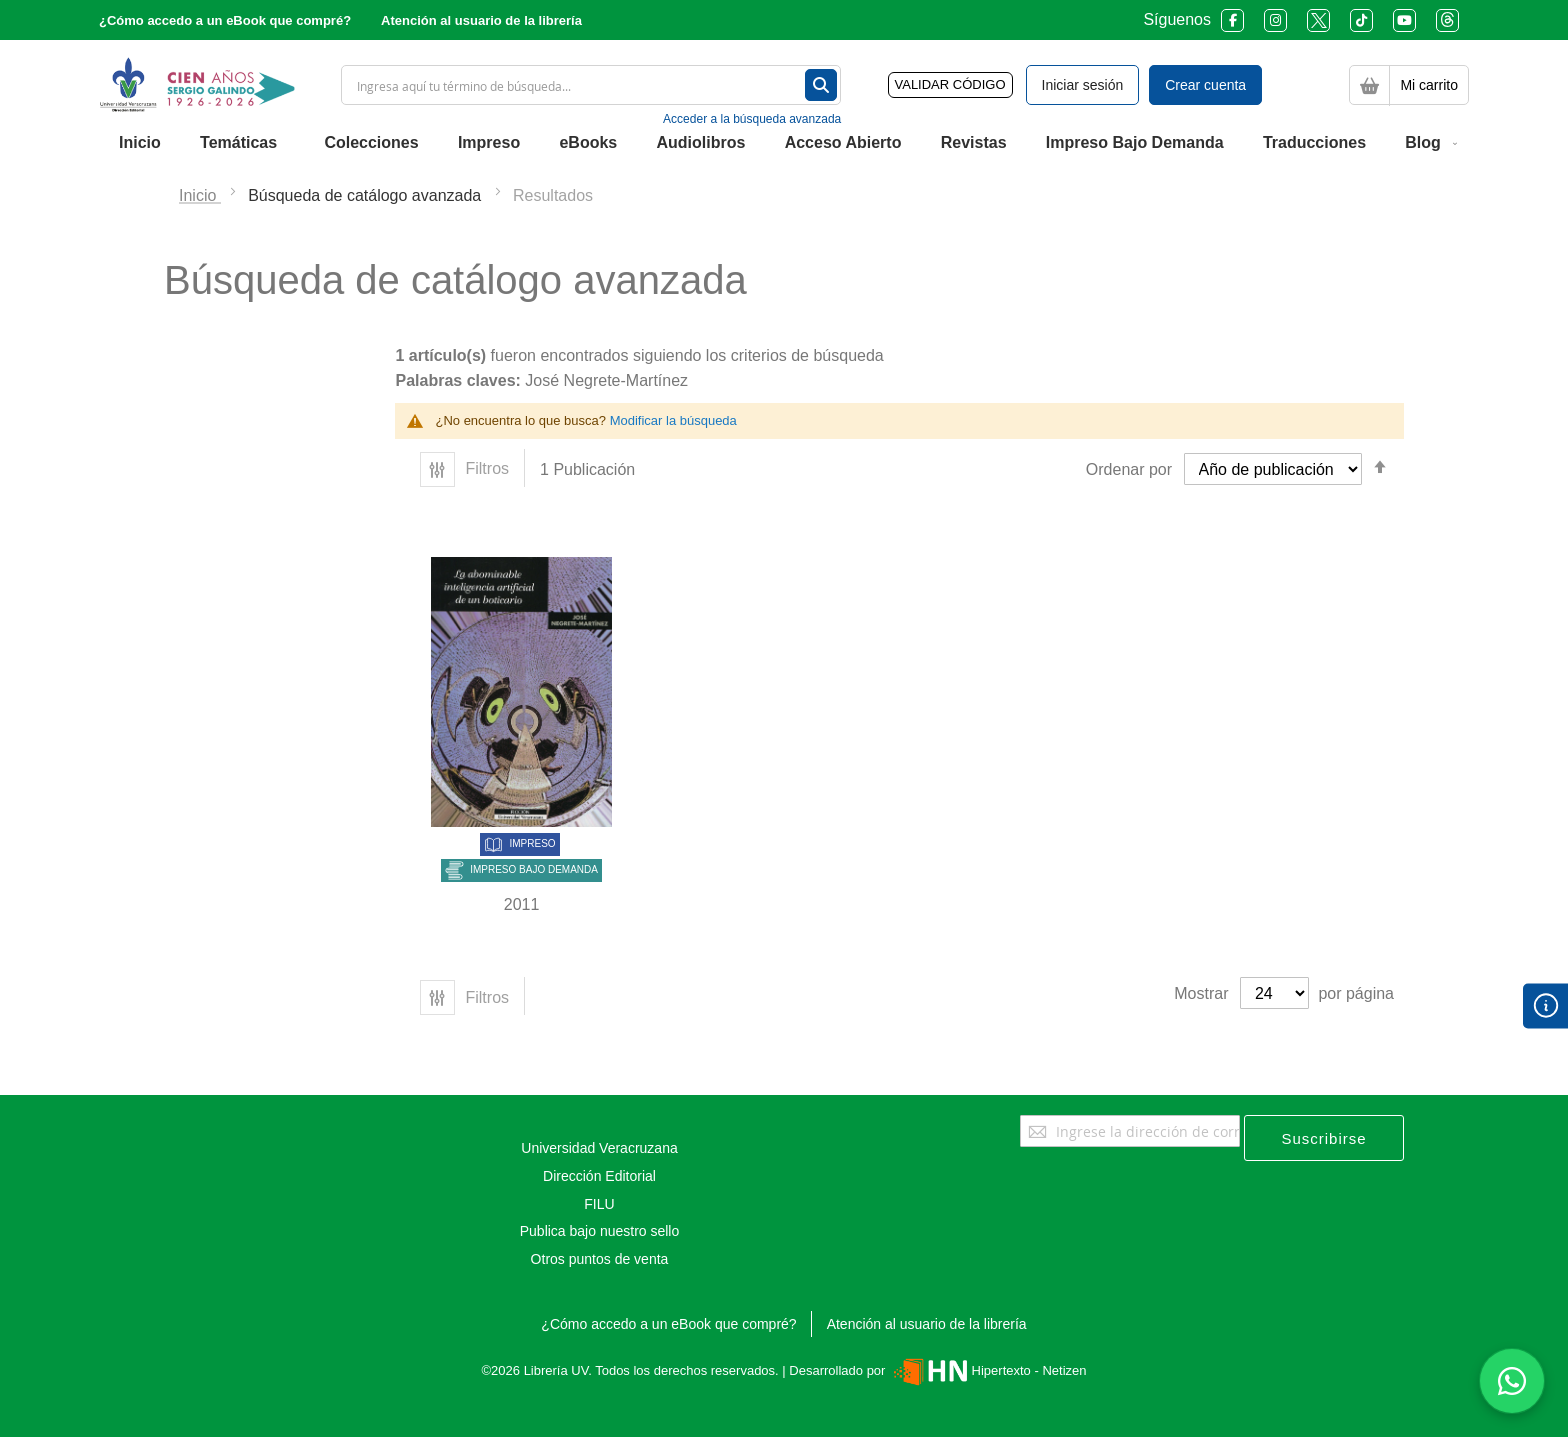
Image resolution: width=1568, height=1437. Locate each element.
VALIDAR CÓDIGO (950, 84)
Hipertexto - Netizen (987, 1370)
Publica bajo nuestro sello (600, 1231)
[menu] (784, 143)
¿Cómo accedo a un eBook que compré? (225, 20)
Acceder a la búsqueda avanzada (752, 119)
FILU (599, 1204)
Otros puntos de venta (600, 1259)
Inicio (200, 195)
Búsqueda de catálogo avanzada (367, 195)
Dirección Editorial (599, 1176)
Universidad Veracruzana (599, 1148)
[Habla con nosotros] (1512, 1381)
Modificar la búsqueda (673, 420)
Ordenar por (1129, 469)
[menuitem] (140, 143)
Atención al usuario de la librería (481, 20)
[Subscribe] (1324, 1138)
